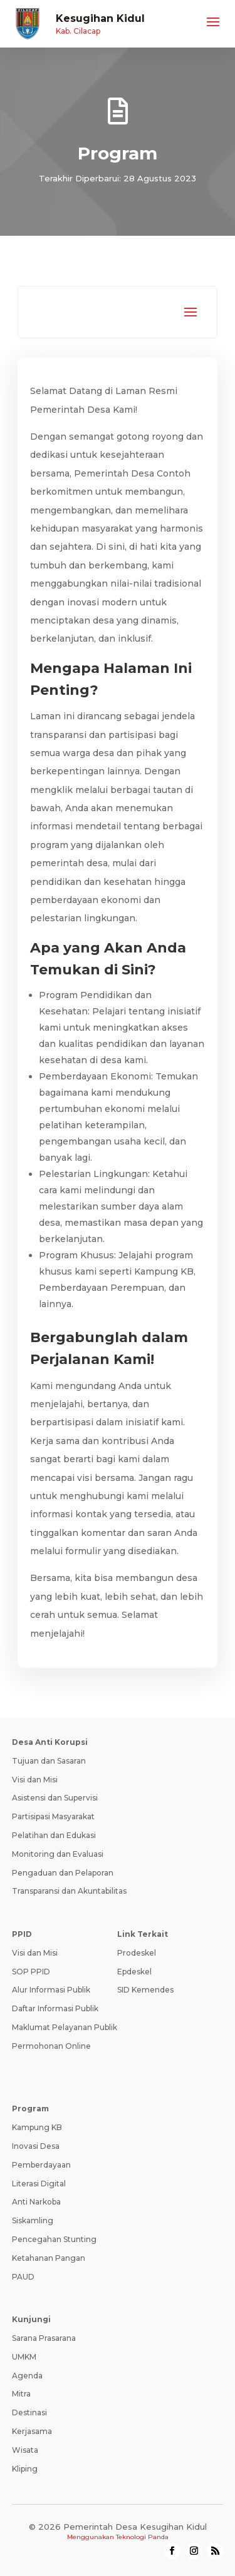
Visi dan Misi (35, 1779)
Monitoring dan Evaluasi (57, 1854)
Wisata (25, 2450)
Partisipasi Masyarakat (53, 1816)
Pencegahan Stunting (54, 2239)
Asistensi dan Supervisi (55, 1797)
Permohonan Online (51, 2046)
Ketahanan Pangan (48, 2258)
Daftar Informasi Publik (55, 2008)
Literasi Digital (39, 2183)
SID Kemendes (145, 1989)
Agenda (27, 2375)
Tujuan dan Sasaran (49, 1760)
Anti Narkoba (36, 2201)
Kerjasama (32, 2431)
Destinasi (29, 2412)
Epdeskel (134, 1971)
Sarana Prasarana (44, 2338)
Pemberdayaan (41, 2164)
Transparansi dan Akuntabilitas (69, 1891)
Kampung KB (37, 2127)
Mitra (21, 2393)
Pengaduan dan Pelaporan (62, 1872)
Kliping (25, 2468)
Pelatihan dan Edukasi (54, 1835)
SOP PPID (31, 1971)
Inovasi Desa (36, 2146)
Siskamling (32, 2220)
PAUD (23, 2276)
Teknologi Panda (142, 2537)
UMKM (24, 2356)
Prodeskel (136, 1952)
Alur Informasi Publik (51, 1989)
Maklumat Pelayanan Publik (64, 2027)
